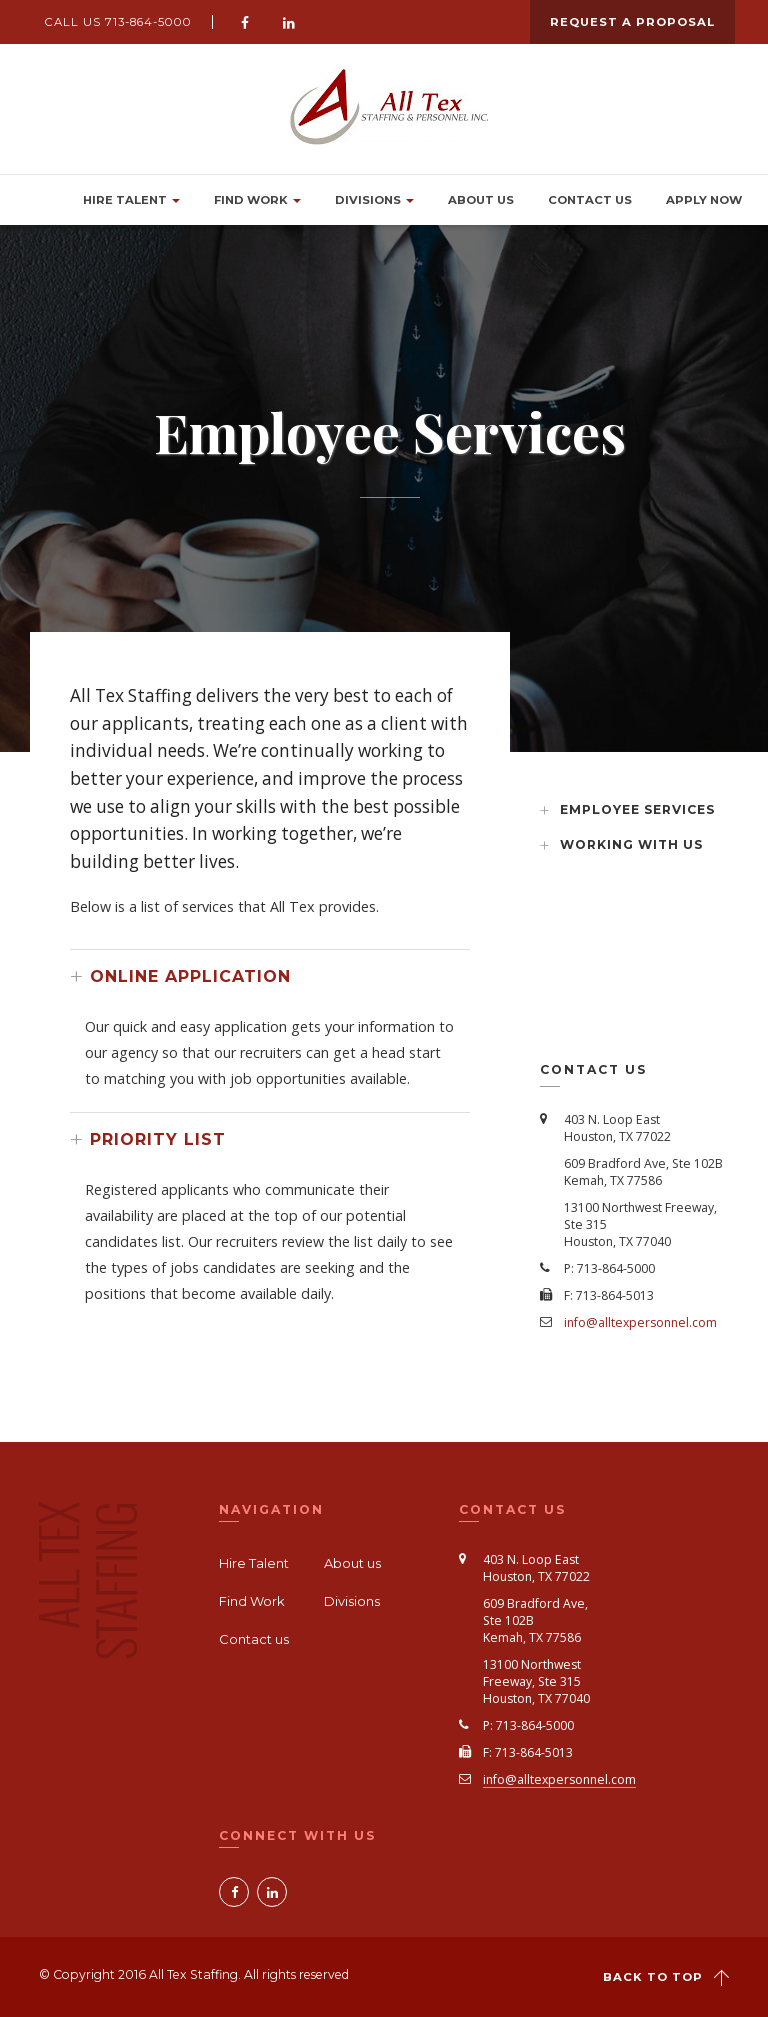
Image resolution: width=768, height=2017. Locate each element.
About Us (481, 200)
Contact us (590, 200)
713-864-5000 (148, 22)
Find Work (257, 200)
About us (352, 1563)
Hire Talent (131, 200)
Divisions (374, 200)
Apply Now (704, 200)
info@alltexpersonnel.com (640, 1322)
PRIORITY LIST (158, 1139)
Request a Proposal (632, 22)
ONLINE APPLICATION (190, 976)
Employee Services (637, 809)
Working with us (631, 844)
